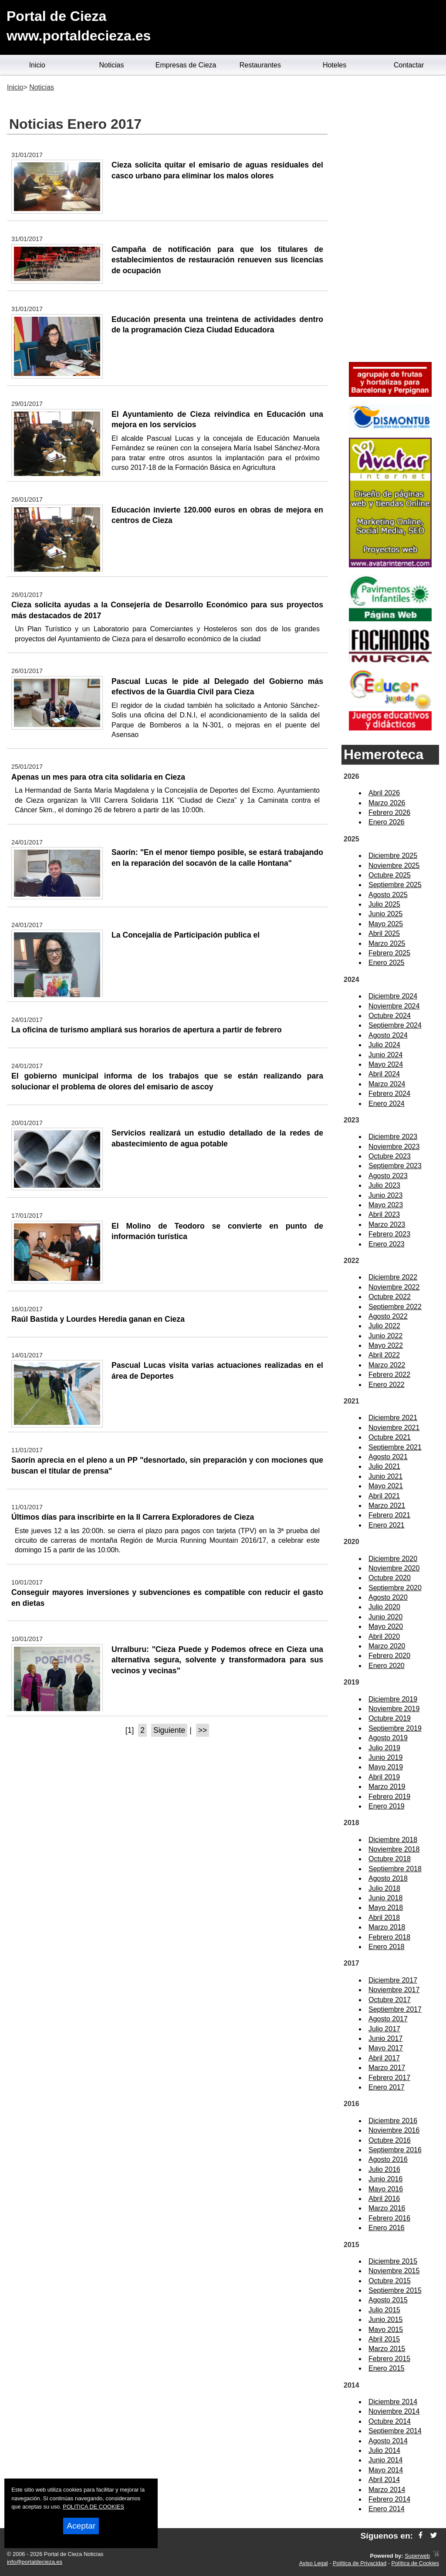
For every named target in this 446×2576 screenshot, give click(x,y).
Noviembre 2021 (393, 1427)
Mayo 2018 (385, 1907)
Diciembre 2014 (392, 2401)
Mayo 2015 (385, 2329)
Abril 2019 (384, 1777)
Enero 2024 (386, 1103)
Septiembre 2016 (395, 2150)
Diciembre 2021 (392, 1417)
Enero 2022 (386, 1384)
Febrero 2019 (389, 1796)
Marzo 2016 (386, 2208)
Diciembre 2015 (392, 2261)
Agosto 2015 (388, 2300)
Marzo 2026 (386, 803)
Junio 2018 (385, 1898)
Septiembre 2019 (395, 1728)
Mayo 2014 (385, 2470)
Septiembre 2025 (395, 884)
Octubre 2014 (389, 2421)
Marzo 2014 (386, 2489)
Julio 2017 (384, 2029)
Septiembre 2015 (395, 2290)
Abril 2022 (384, 1355)
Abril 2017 (384, 2058)
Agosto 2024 (388, 1035)
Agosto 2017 (388, 2019)
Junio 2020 (385, 1617)
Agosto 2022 (388, 1316)
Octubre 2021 (389, 1437)
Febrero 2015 (389, 2358)
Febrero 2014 (389, 2499)
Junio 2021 (385, 1476)
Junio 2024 (385, 1055)
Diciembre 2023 (392, 1136)
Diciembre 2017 (392, 1980)
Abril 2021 (384, 1496)
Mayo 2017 (385, 2048)
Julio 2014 (384, 2450)
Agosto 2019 (388, 1738)
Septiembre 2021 (395, 1447)
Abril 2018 (384, 1917)
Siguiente (169, 1730)
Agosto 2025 (388, 894)
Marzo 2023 (386, 1224)
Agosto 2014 (388, 2441)
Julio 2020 (384, 1607)
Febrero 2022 (389, 1374)
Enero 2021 (386, 1525)
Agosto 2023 (388, 1175)
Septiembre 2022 (395, 1306)
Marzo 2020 (386, 1646)
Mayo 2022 (385, 1345)
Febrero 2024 (389, 1093)
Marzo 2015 (386, 2348)
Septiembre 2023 (395, 1165)
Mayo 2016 (385, 2189)
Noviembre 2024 (393, 1006)
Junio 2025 (385, 914)
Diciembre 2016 (392, 2120)
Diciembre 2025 (392, 855)
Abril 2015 (384, 2339)
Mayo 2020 (385, 1626)
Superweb (417, 2556)
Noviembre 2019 (393, 1708)
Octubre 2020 (389, 1577)
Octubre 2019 (389, 1718)
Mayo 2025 (385, 924)
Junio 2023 (385, 1195)
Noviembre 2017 (393, 1989)
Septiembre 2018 (395, 1869)
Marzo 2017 (386, 2067)
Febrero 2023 (389, 1234)
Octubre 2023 (389, 1156)
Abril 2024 (384, 1074)
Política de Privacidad (359, 2563)
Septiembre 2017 (395, 2009)
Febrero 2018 (389, 1937)
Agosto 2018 (388, 1878)
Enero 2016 (386, 2227)
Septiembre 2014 (395, 2431)
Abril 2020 (384, 1636)
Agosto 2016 (388, 2159)
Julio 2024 (384, 1044)
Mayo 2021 (385, 1486)
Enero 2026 (386, 822)
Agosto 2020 (388, 1597)
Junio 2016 (385, 2179)
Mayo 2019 (385, 1767)
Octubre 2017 (389, 1999)
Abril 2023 (384, 1214)
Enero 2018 (386, 1946)
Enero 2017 (386, 2087)
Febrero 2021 (389, 1515)
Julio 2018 (384, 1888)
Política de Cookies (415, 2563)
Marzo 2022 (386, 1365)
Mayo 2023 (385, 1205)
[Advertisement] (390, 220)
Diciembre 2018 (392, 1839)
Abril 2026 (384, 793)
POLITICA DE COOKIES (93, 2506)
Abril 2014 (384, 2479)
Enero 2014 (386, 2508)
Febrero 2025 (389, 953)
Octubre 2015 (389, 2281)
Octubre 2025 (389, 875)
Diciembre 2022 (392, 1277)
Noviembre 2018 (393, 1849)
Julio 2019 (384, 1748)
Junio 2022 (385, 1336)
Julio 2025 (384, 904)
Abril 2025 (384, 933)
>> (202, 1730)
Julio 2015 (384, 2310)
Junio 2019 (385, 1757)
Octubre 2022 (389, 1296)
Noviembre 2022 (393, 1287)
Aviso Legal (313, 2563)
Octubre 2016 (389, 2140)
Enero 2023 (386, 1244)
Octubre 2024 (389, 1015)
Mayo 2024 (385, 1064)
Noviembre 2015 (393, 2271)
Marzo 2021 (386, 1505)
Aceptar (81, 2525)
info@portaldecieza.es (34, 2562)
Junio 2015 (385, 2319)
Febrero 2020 (389, 1655)
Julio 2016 (384, 2169)
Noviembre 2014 (393, 2411)
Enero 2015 (386, 2368)
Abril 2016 (384, 2198)
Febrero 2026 (389, 812)
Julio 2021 (384, 1466)
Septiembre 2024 (395, 1025)
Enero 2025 (386, 962)
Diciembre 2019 (392, 1699)
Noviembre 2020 (393, 1568)
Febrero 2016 (389, 2218)
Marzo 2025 (386, 943)
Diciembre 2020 (392, 1558)
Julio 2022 (384, 1326)
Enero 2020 (386, 1665)
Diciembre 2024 (392, 996)
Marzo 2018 (386, 1927)
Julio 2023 (384, 1185)
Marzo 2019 (386, 1786)
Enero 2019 (386, 1806)
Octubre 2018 (389, 1858)
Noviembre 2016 (393, 2130)
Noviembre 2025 (393, 865)
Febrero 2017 (389, 2077)
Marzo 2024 (386, 1084)
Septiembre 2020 (395, 1587)
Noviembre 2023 (393, 1146)
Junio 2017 (385, 2038)
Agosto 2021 (388, 1457)
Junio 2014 (385, 2460)
